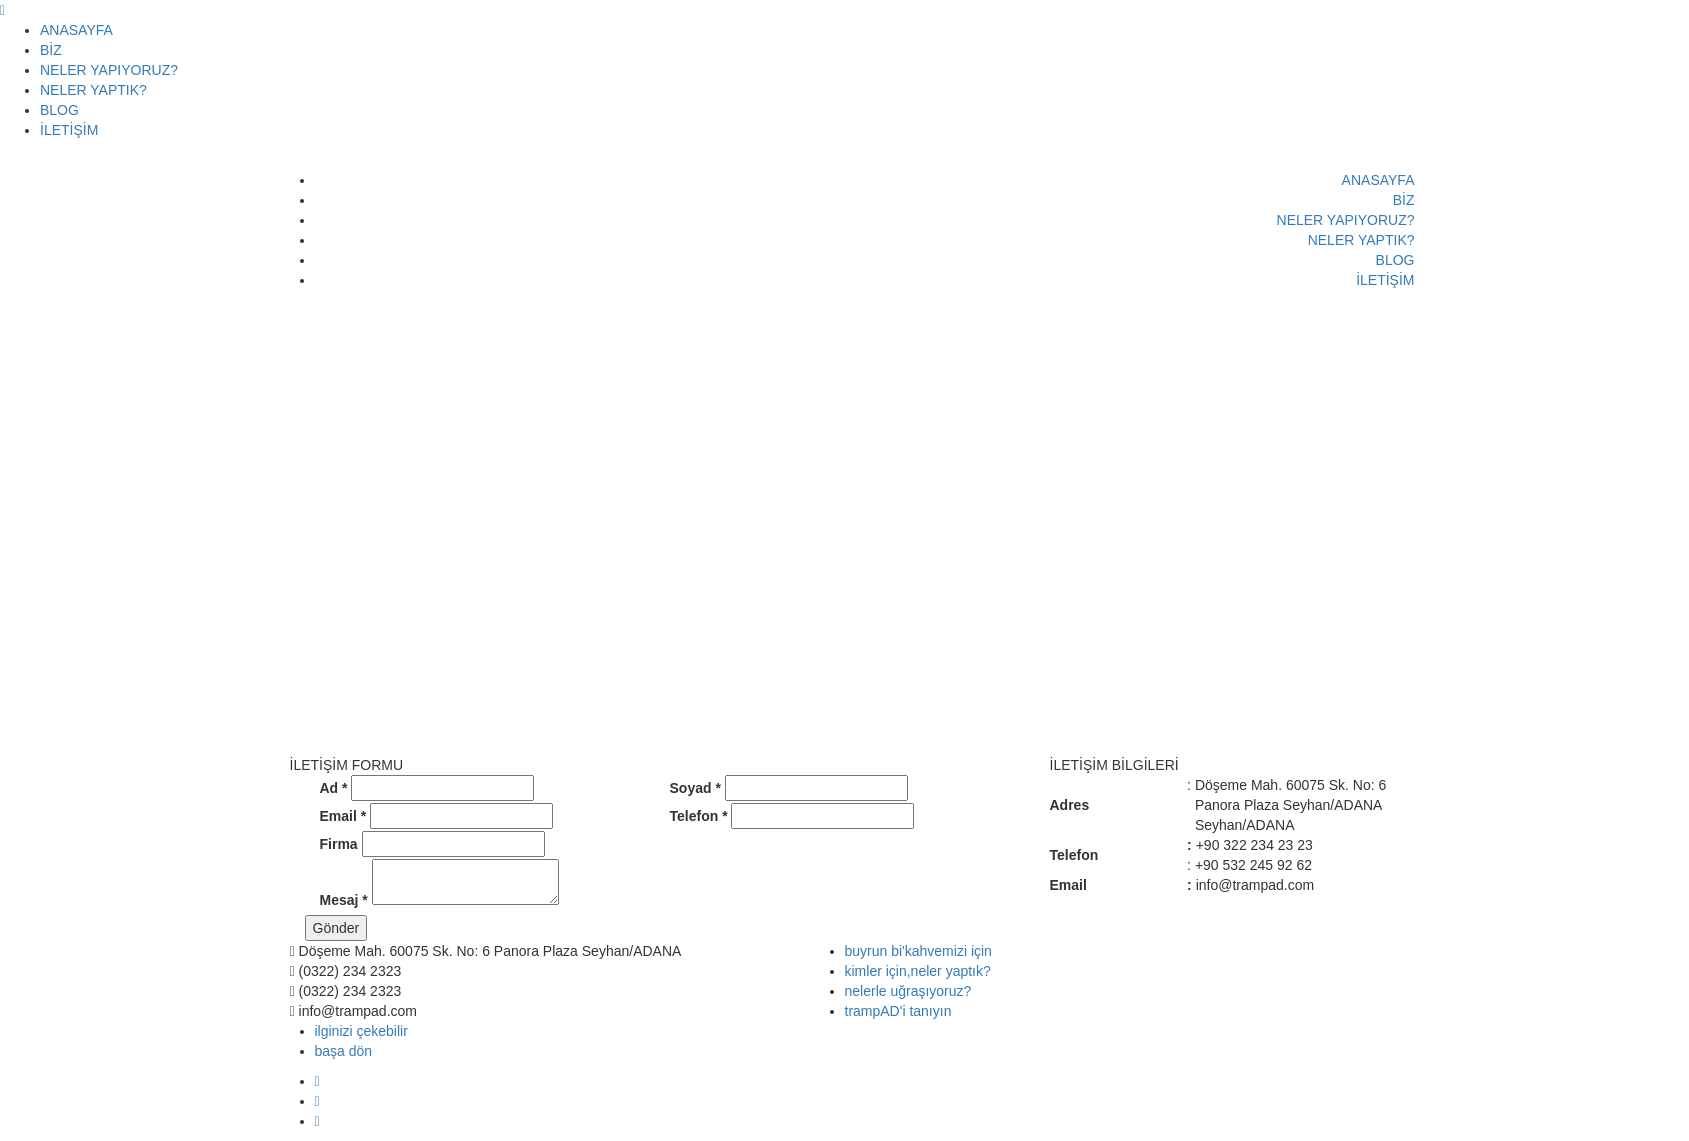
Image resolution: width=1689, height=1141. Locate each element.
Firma (339, 844)
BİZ (51, 50)
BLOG (59, 110)
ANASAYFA (76, 30)
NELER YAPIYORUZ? (109, 70)
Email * (343, 816)
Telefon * (699, 816)
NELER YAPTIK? (93, 90)
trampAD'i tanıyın (898, 1011)
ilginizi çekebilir (361, 1031)
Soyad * (695, 788)
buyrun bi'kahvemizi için (918, 951)
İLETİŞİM (69, 130)
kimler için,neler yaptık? (918, 971)
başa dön (344, 1051)
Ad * (334, 788)
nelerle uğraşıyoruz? (908, 991)
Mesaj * (344, 900)
